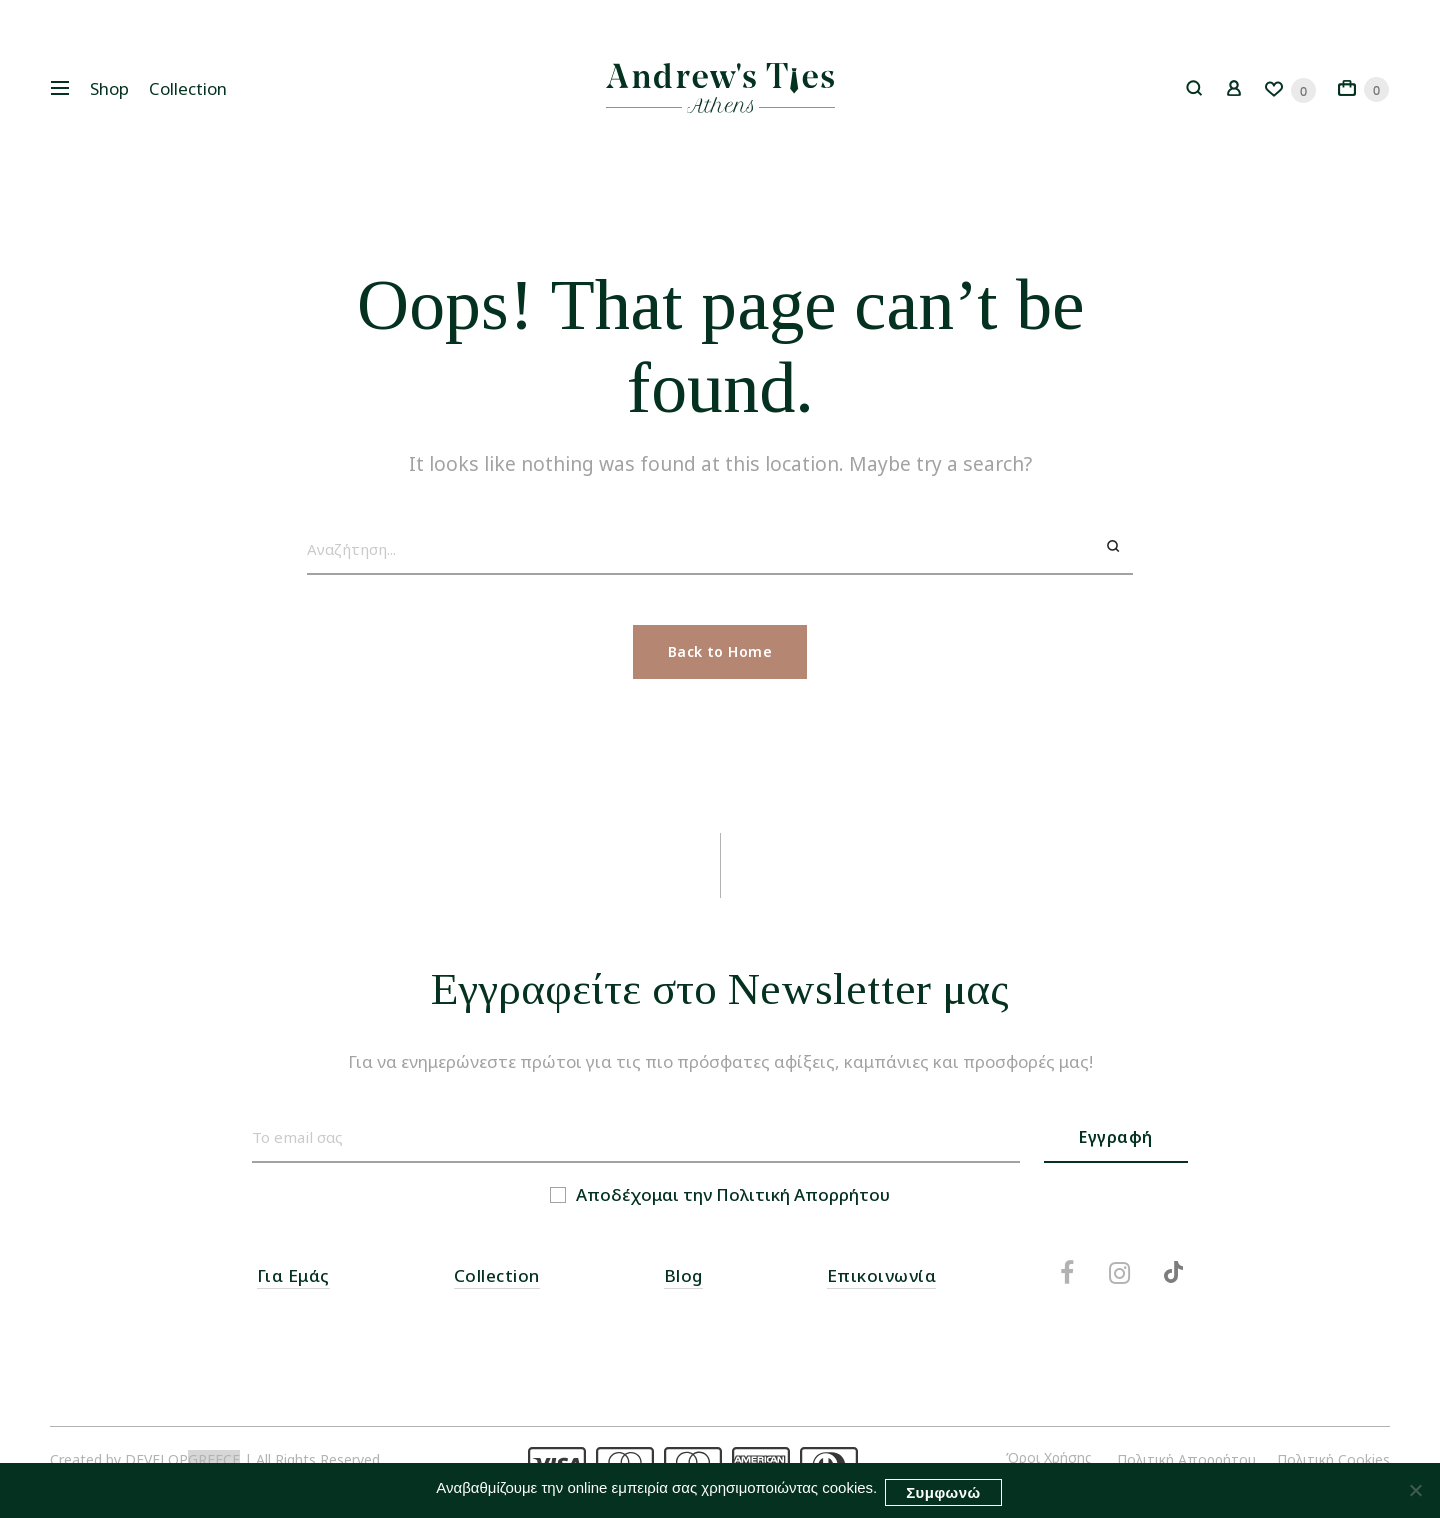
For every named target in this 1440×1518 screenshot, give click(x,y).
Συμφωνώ (945, 1494)
